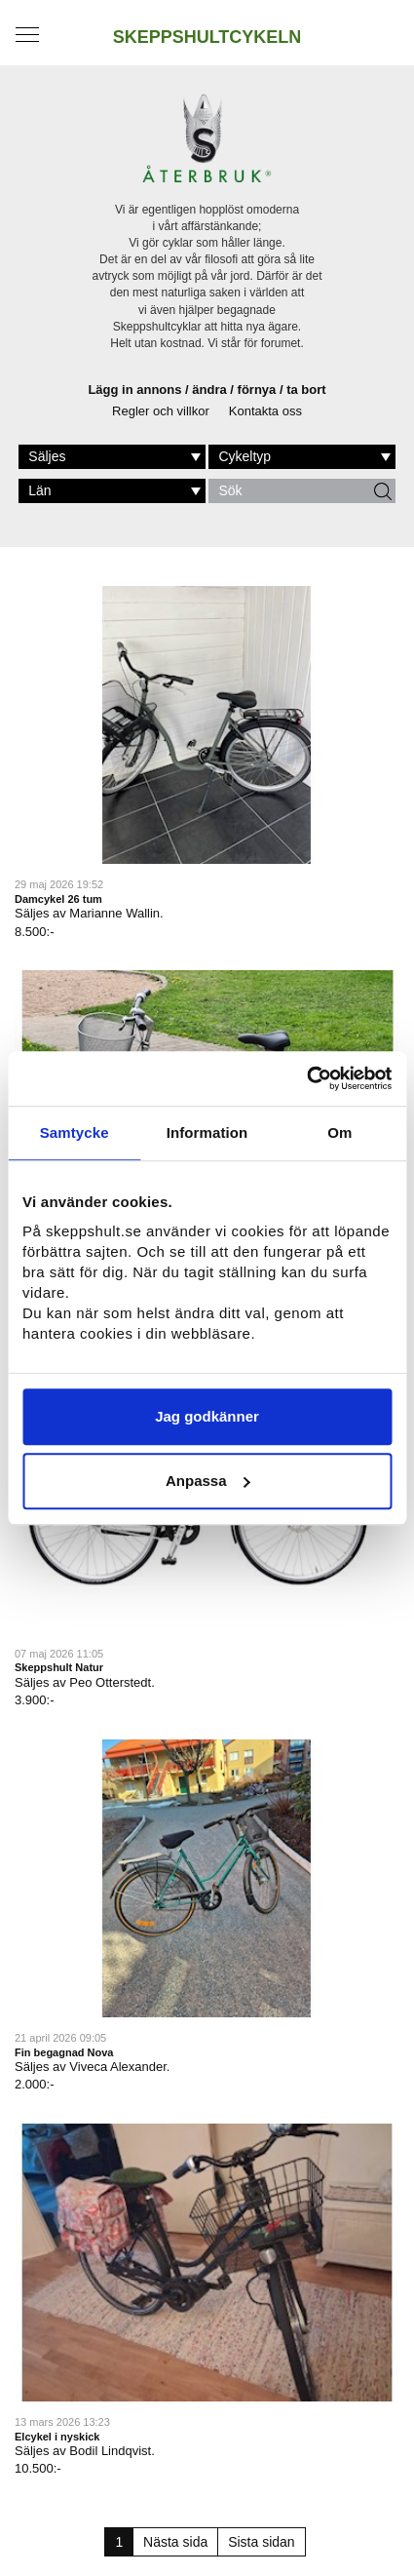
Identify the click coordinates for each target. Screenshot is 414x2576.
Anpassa (208, 1480)
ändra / (214, 389)
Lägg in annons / (140, 389)
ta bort (305, 389)
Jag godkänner (207, 1416)
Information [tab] (207, 1132)
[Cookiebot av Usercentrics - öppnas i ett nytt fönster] (306, 1078)
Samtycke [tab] (74, 1132)
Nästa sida (175, 2542)
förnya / (262, 389)
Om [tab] (339, 1132)
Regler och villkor (160, 411)
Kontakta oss (265, 411)
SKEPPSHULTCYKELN (207, 37)
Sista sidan (261, 2542)
